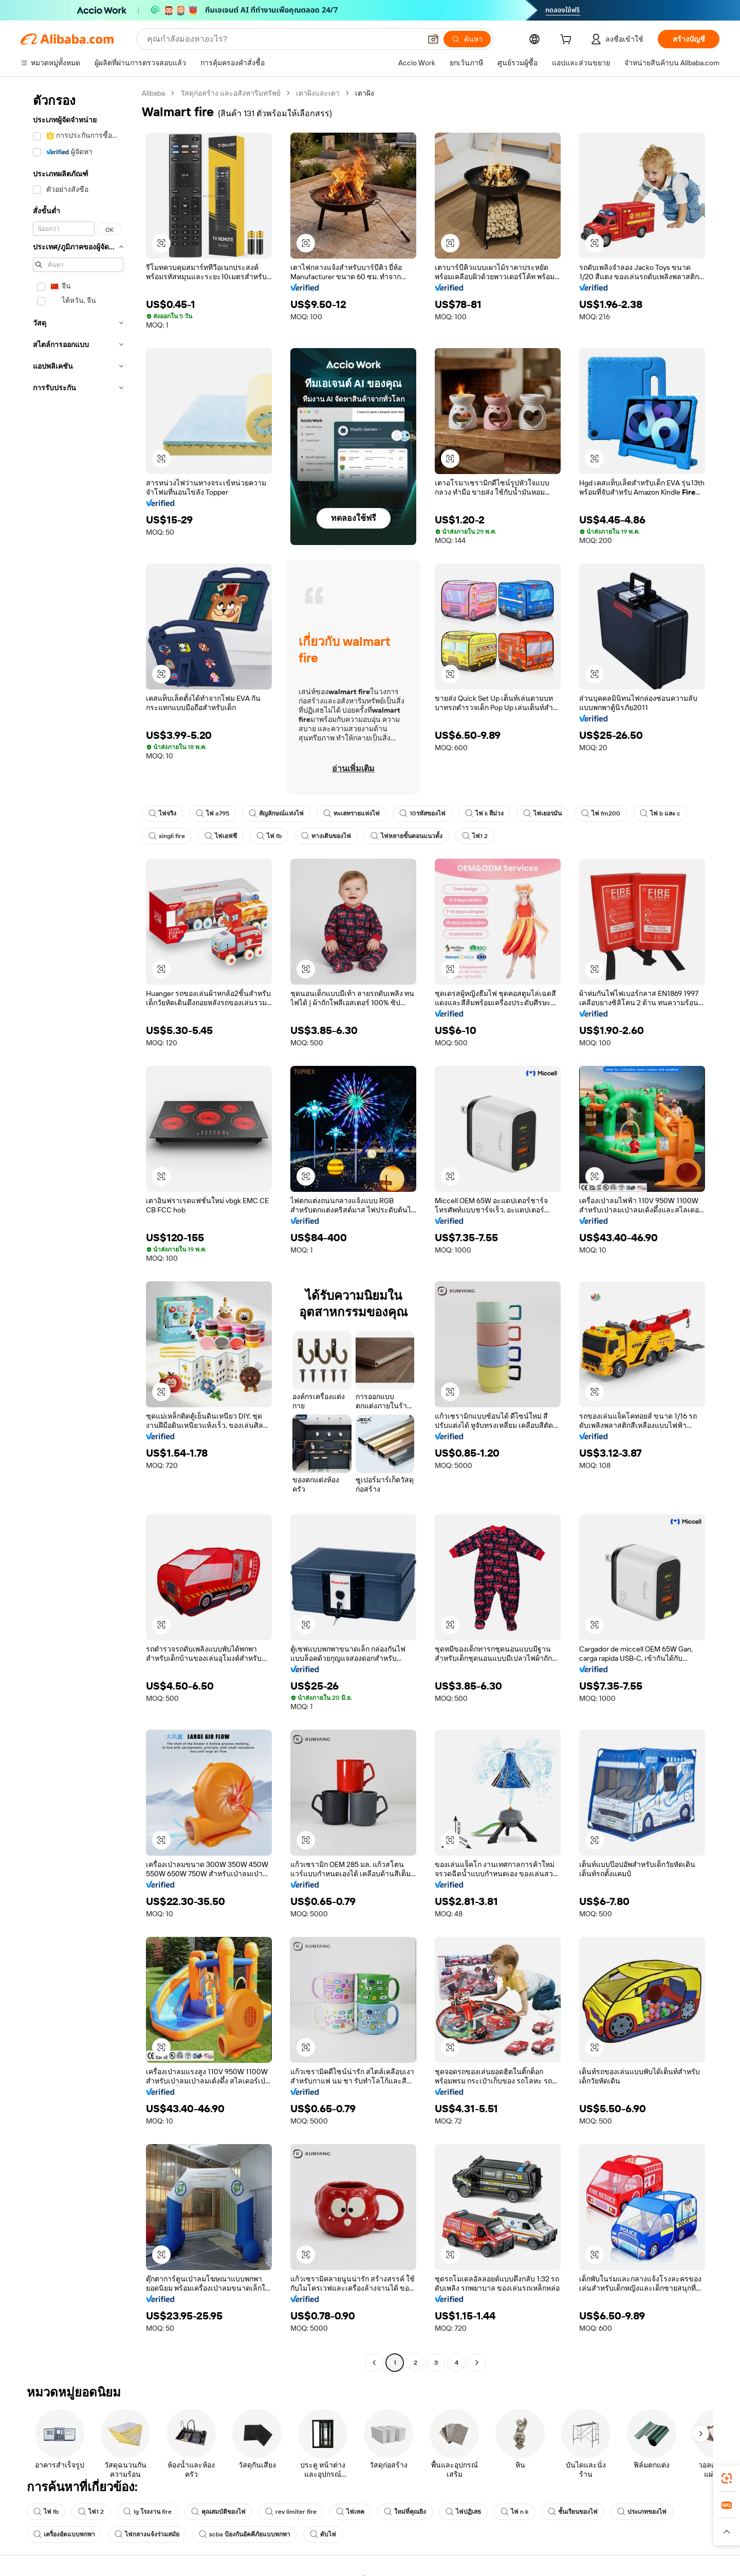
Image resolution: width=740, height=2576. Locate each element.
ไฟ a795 (212, 813)
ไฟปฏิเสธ (463, 2512)
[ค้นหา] (467, 39)
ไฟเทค (350, 2512)
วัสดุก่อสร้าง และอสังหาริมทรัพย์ (230, 93)
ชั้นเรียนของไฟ (573, 2512)
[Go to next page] (477, 2362)
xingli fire (167, 836)
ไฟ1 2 (475, 836)
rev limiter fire (291, 2512)
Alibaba (153, 93)
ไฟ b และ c (660, 813)
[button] (433, 39)
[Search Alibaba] (283, 39)
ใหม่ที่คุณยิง (405, 2512)
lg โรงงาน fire (147, 2512)
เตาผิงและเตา (318, 93)
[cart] (568, 41)
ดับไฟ (323, 2534)
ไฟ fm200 (600, 813)
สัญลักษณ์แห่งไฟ (276, 813)
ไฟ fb (269, 836)
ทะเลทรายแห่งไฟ (351, 813)
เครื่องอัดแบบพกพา (64, 2534)
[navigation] (78, 1229)
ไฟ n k (514, 2512)
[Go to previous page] (374, 2362)
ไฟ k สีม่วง (484, 813)
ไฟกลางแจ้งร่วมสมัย (147, 2534)
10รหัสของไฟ (422, 813)
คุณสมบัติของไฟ (218, 2512)
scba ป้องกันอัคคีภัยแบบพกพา (244, 2534)
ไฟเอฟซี (221, 836)
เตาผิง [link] (364, 93)
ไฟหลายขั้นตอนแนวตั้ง (406, 836)
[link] (726, 2478)
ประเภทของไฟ (642, 2512)
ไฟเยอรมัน (542, 813)
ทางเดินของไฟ (326, 836)
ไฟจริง (162, 813)
